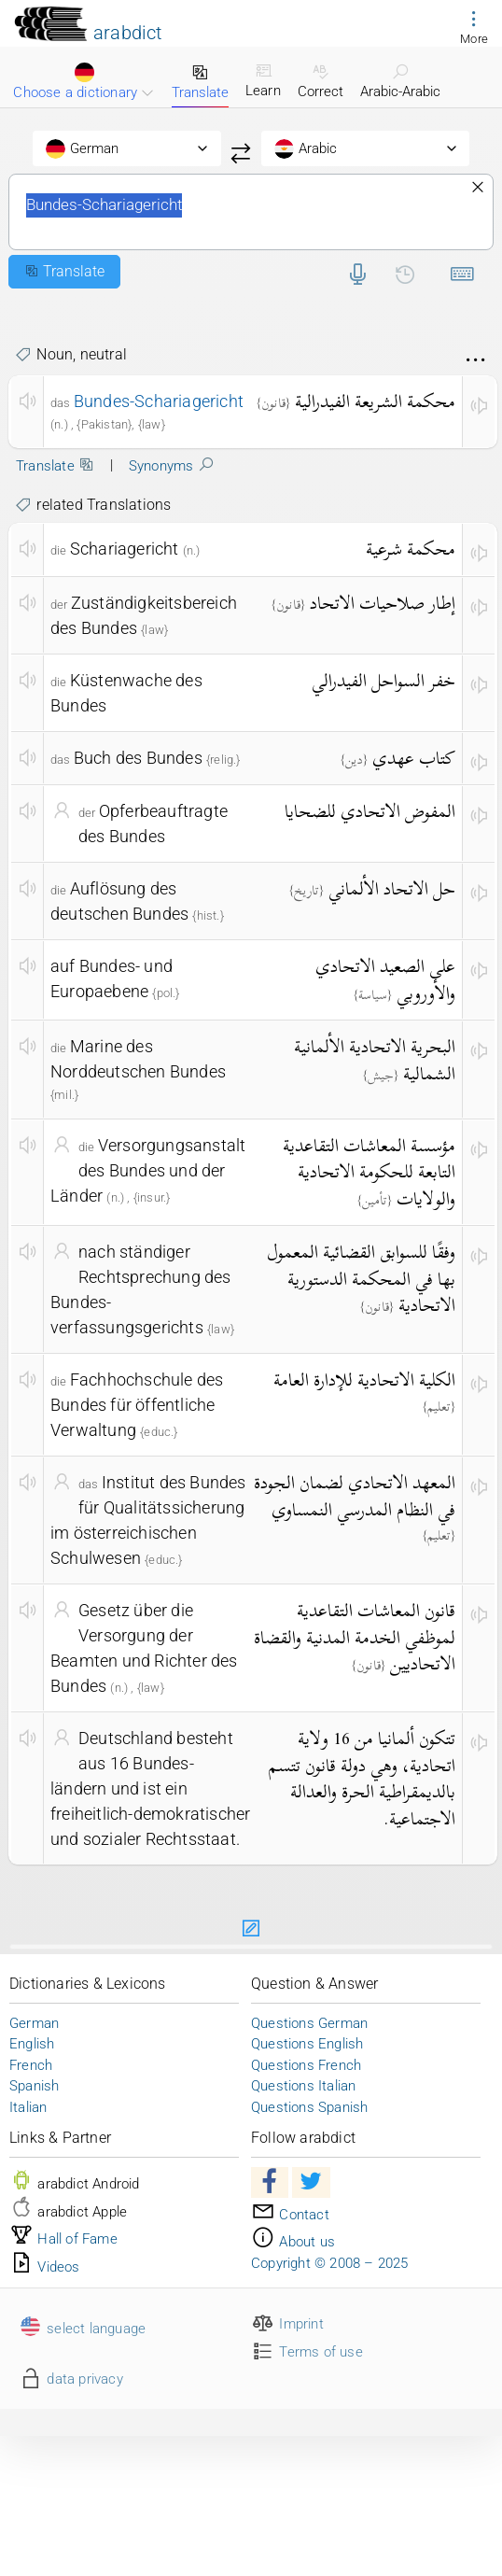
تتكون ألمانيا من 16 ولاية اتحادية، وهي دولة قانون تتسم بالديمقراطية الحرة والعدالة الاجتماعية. (361, 1778)
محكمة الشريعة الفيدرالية (375, 401)
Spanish (34, 2085)
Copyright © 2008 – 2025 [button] (330, 2263)
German (34, 2023)
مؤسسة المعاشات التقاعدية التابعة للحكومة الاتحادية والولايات (369, 1172)
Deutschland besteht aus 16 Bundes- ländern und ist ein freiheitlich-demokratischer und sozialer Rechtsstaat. (150, 1788)
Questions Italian (303, 2085)
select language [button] (82, 2328)
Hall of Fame (63, 2239)
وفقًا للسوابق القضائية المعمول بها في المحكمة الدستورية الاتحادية (361, 1278)
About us (293, 2241)
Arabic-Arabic (400, 81)
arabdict (127, 32)
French (30, 2065)
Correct (320, 81)
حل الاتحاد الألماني (391, 888)
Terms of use (307, 2352)
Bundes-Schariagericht (251, 212)
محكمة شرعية (410, 548)
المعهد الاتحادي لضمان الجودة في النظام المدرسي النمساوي (354, 1495)
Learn (263, 80)
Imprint (287, 2324)
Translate (200, 82)
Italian (28, 2107)
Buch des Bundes (138, 757)
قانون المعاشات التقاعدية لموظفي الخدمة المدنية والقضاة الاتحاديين (354, 1637)
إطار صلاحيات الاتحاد (382, 602)
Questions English (307, 2043)
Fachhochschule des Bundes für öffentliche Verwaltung (136, 1405)
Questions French (306, 2065)
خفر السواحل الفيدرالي (383, 680)
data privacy (71, 2379)
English (31, 2043)
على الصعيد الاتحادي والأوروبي (385, 979)
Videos (44, 2267)
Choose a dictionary (83, 82)
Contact (290, 2214)
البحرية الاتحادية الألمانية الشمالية (374, 1059)
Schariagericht (124, 548)
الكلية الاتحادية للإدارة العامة (364, 1379)
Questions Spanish (309, 2107)
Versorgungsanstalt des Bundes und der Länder (147, 1170)
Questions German (309, 2023)
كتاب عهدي (413, 757)
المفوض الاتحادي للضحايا (370, 811)
